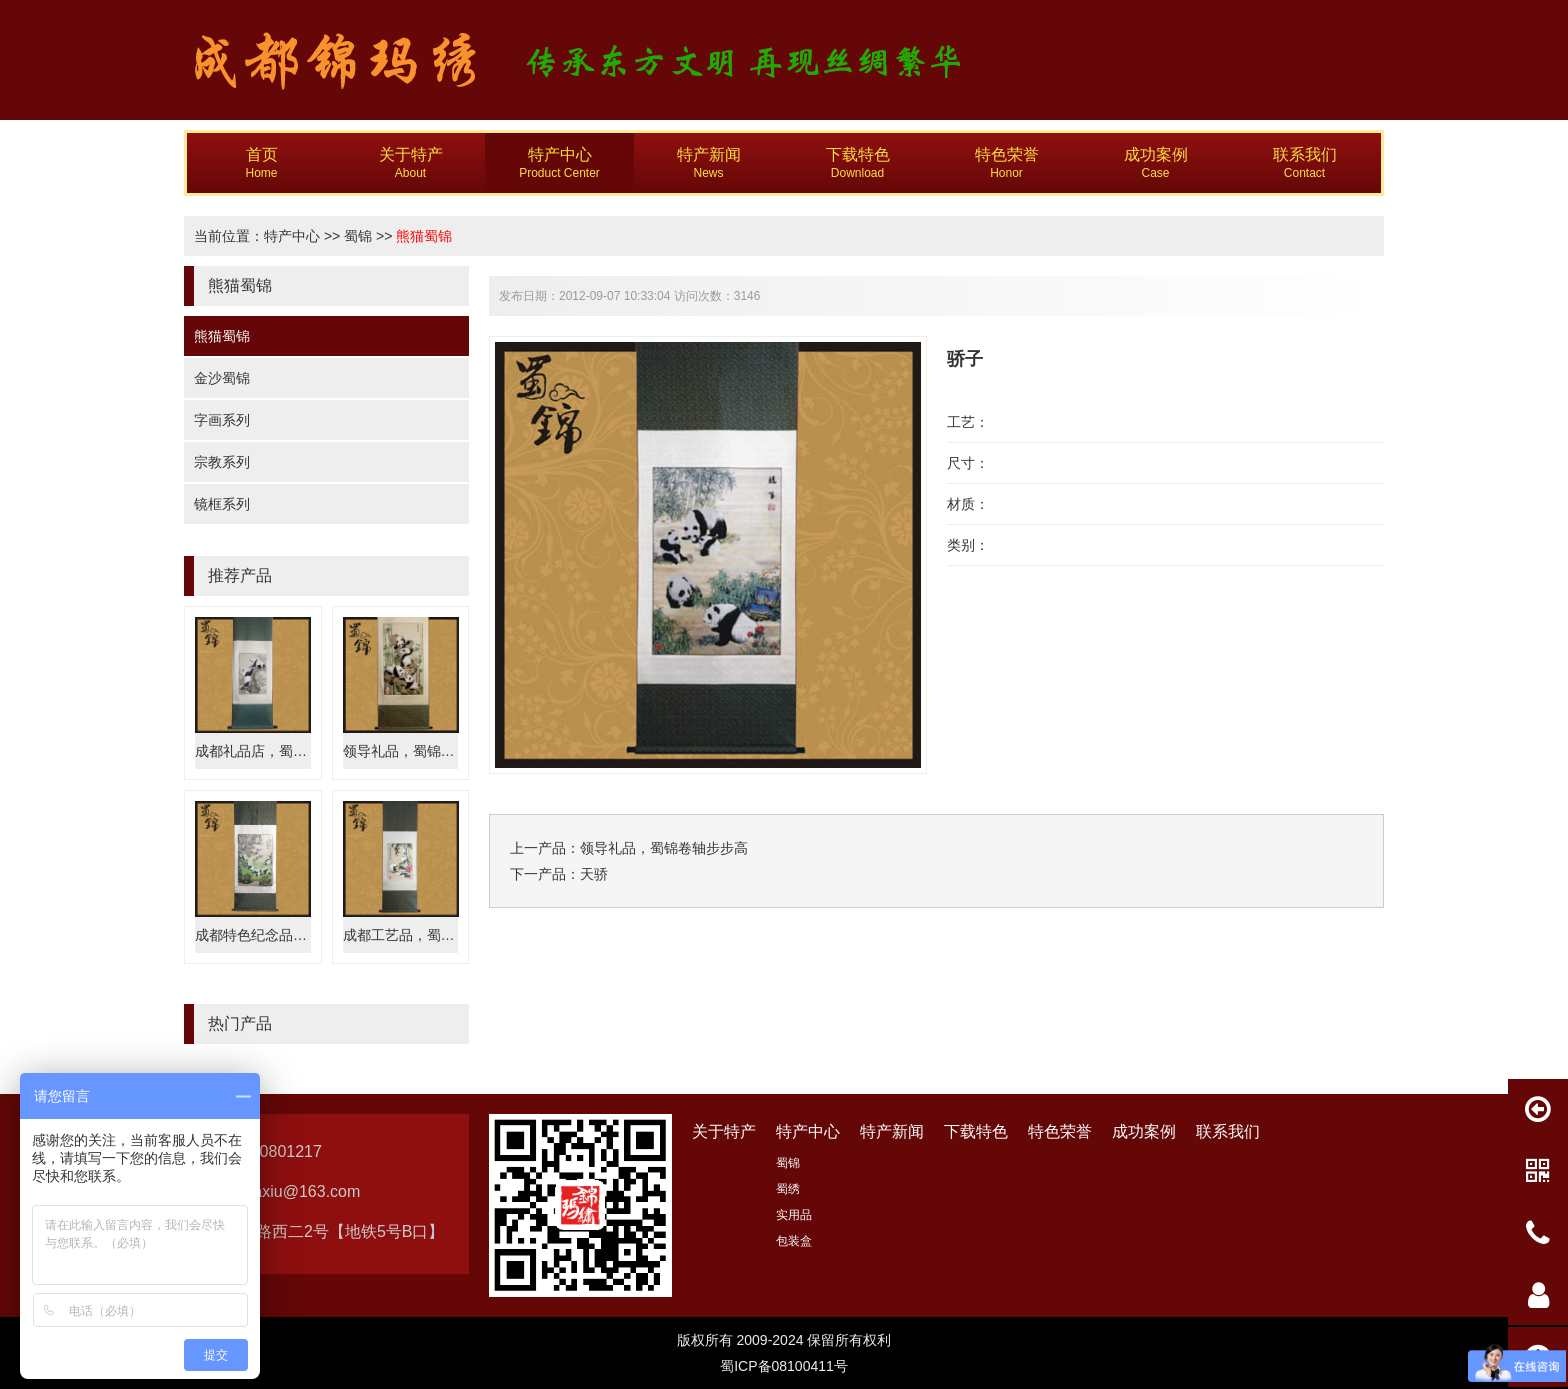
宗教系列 (222, 462)
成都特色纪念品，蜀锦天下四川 (293, 935)
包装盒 (794, 1241)
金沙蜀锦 (222, 378)
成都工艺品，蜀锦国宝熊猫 (427, 935)
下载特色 (976, 1131)
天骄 (594, 874)
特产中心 (292, 236)
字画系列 (222, 420)
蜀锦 (358, 236)
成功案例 (1144, 1131)
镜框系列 (222, 504)
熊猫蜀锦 (424, 236)
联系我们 (1228, 1131)
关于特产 (724, 1131)
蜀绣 (788, 1189)
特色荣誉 (1060, 1131)
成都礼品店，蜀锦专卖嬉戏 (279, 751)
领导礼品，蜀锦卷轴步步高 (427, 751)
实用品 (794, 1215)
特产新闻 (892, 1131)
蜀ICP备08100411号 (784, 1366)
